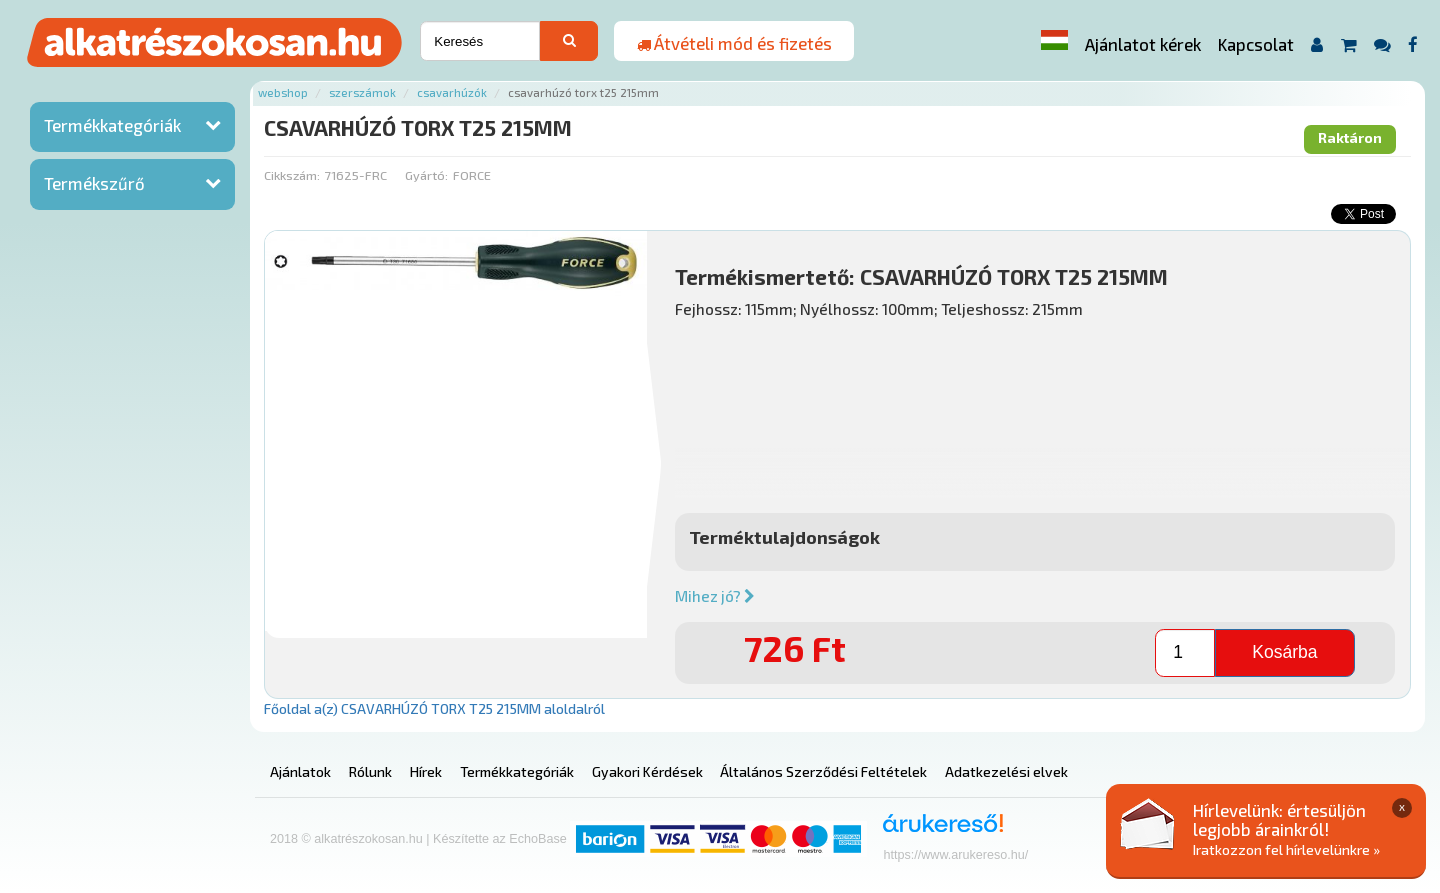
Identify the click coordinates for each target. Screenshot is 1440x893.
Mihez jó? (715, 596)
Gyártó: (426, 175)
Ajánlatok (300, 771)
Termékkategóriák (112, 125)
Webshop (283, 92)
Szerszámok (362, 92)
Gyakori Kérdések (647, 771)
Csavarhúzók (452, 92)
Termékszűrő (94, 183)
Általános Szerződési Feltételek (823, 771)
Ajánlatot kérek (1143, 44)
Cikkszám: (292, 175)
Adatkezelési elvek (1006, 771)
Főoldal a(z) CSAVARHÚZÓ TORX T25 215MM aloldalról (434, 708)
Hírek (426, 771)
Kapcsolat (1256, 44)
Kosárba (1284, 652)
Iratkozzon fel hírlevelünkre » (1286, 849)
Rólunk (370, 771)
